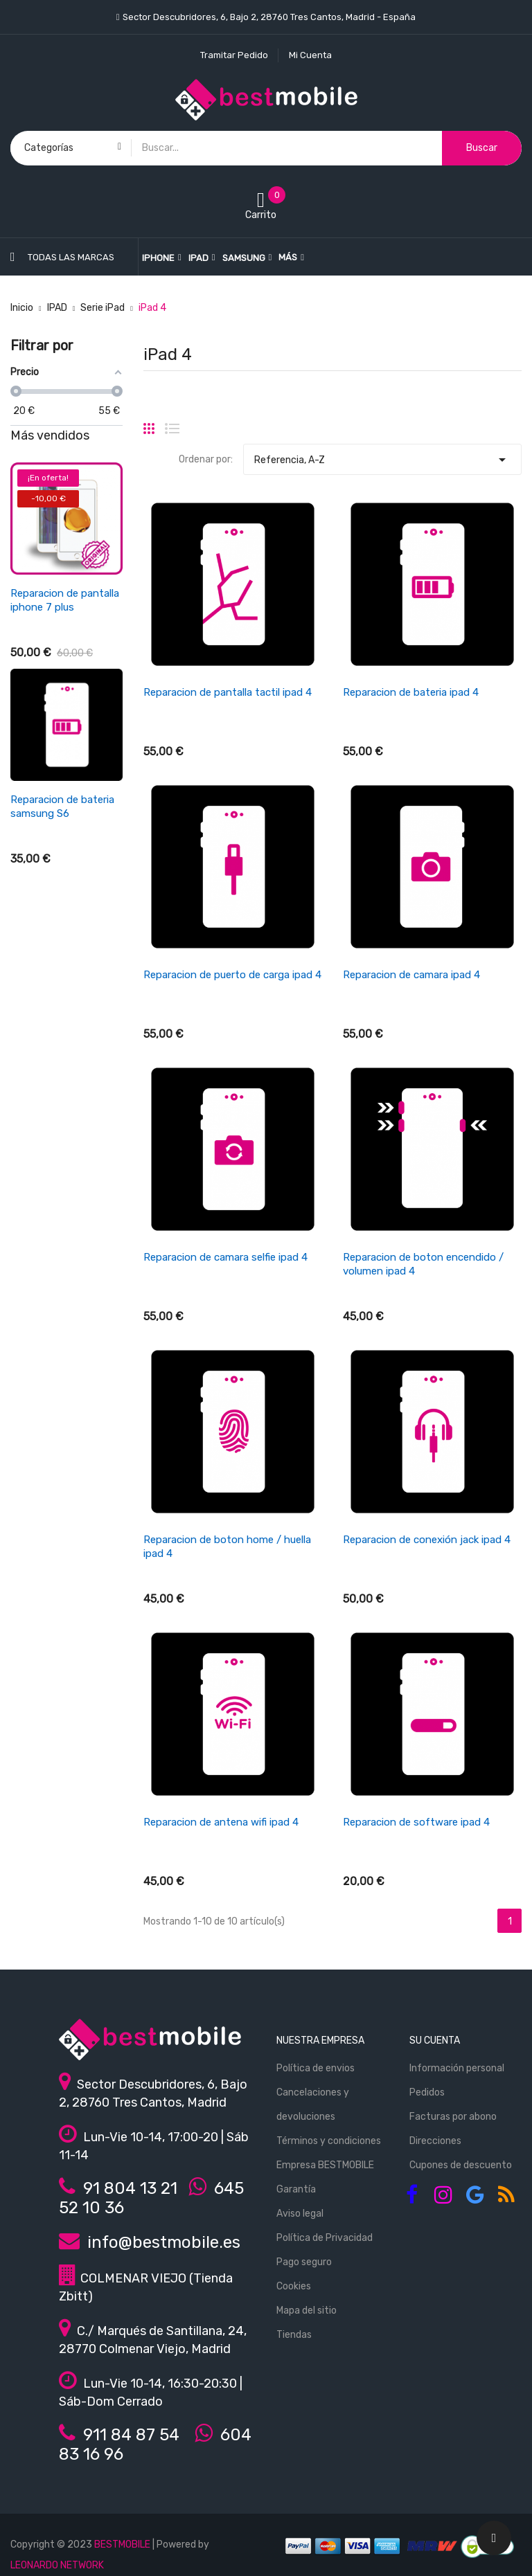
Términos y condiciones (328, 2141)
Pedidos (427, 2092)
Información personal (456, 2068)
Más (287, 257)
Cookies (293, 2286)
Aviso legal (299, 2213)
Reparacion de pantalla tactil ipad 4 (227, 692)
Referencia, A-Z (382, 456)
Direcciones (435, 2141)
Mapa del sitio (306, 2310)
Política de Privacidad (324, 2238)
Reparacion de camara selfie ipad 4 (225, 1257)
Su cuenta (434, 2040)
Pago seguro (304, 2262)
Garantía (296, 2189)
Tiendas (294, 2335)
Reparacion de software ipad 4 (416, 1822)
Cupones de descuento (460, 2165)
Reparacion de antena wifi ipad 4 (221, 1822)
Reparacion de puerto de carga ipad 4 (232, 975)
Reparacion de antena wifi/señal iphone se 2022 (62, 1020)
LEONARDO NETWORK (57, 2565)
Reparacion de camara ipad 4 (411, 975)
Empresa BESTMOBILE (325, 2165)
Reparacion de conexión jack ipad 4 (427, 1539)
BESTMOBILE (122, 2544)
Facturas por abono (453, 2117)
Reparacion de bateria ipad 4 (411, 692)
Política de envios (315, 2068)
